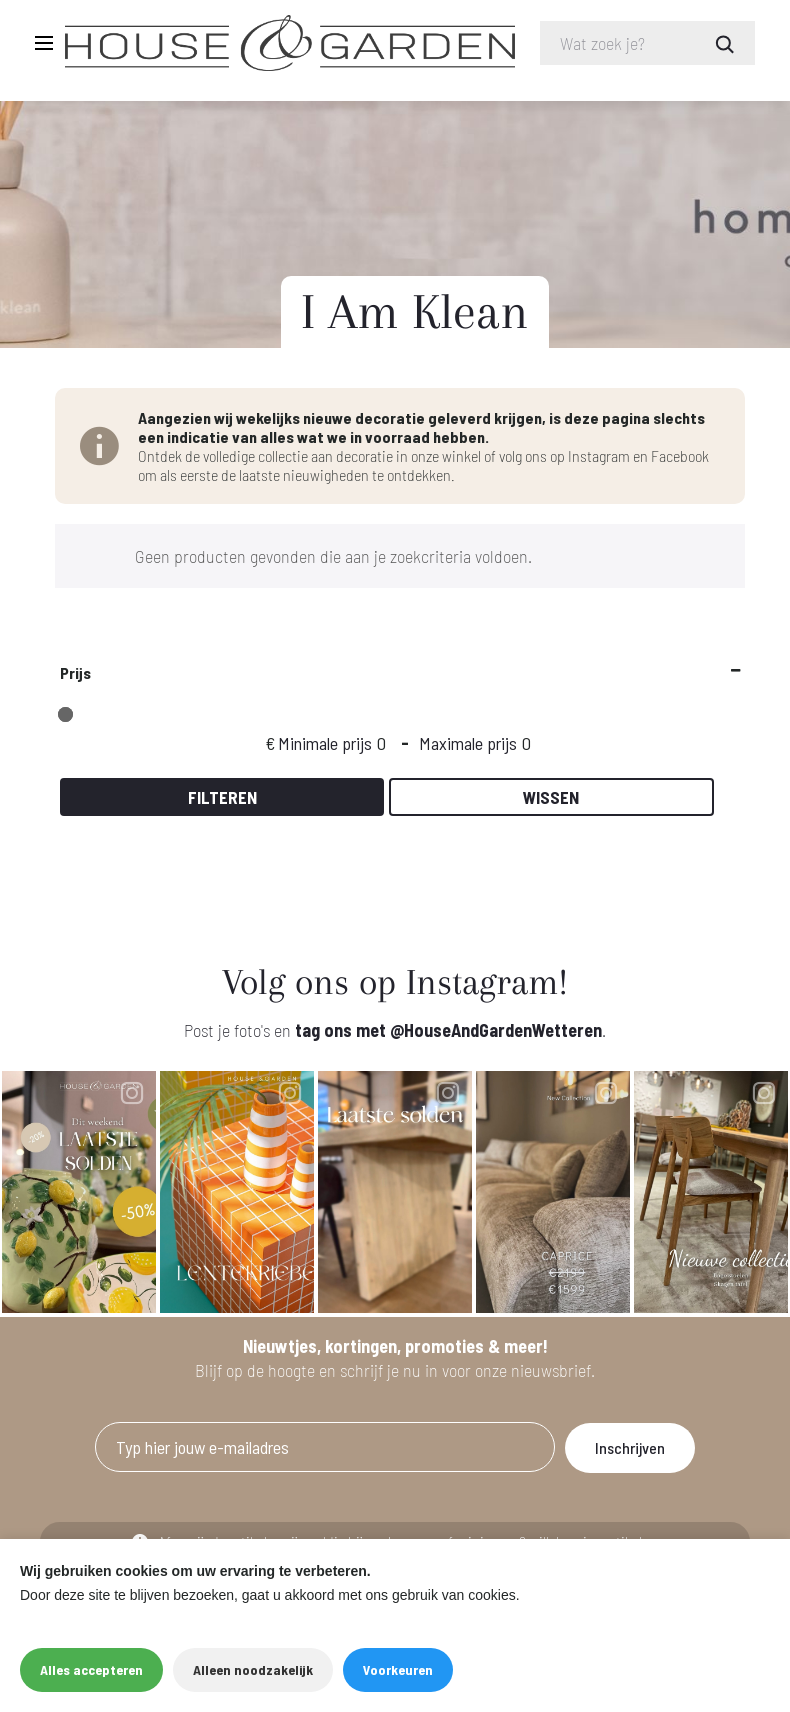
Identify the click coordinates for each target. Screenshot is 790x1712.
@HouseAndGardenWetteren (496, 1030)
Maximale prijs (468, 743)
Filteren (222, 797)
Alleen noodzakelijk (253, 1669)
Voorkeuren (398, 1669)
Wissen (551, 797)
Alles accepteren (91, 1669)
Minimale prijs (325, 743)
